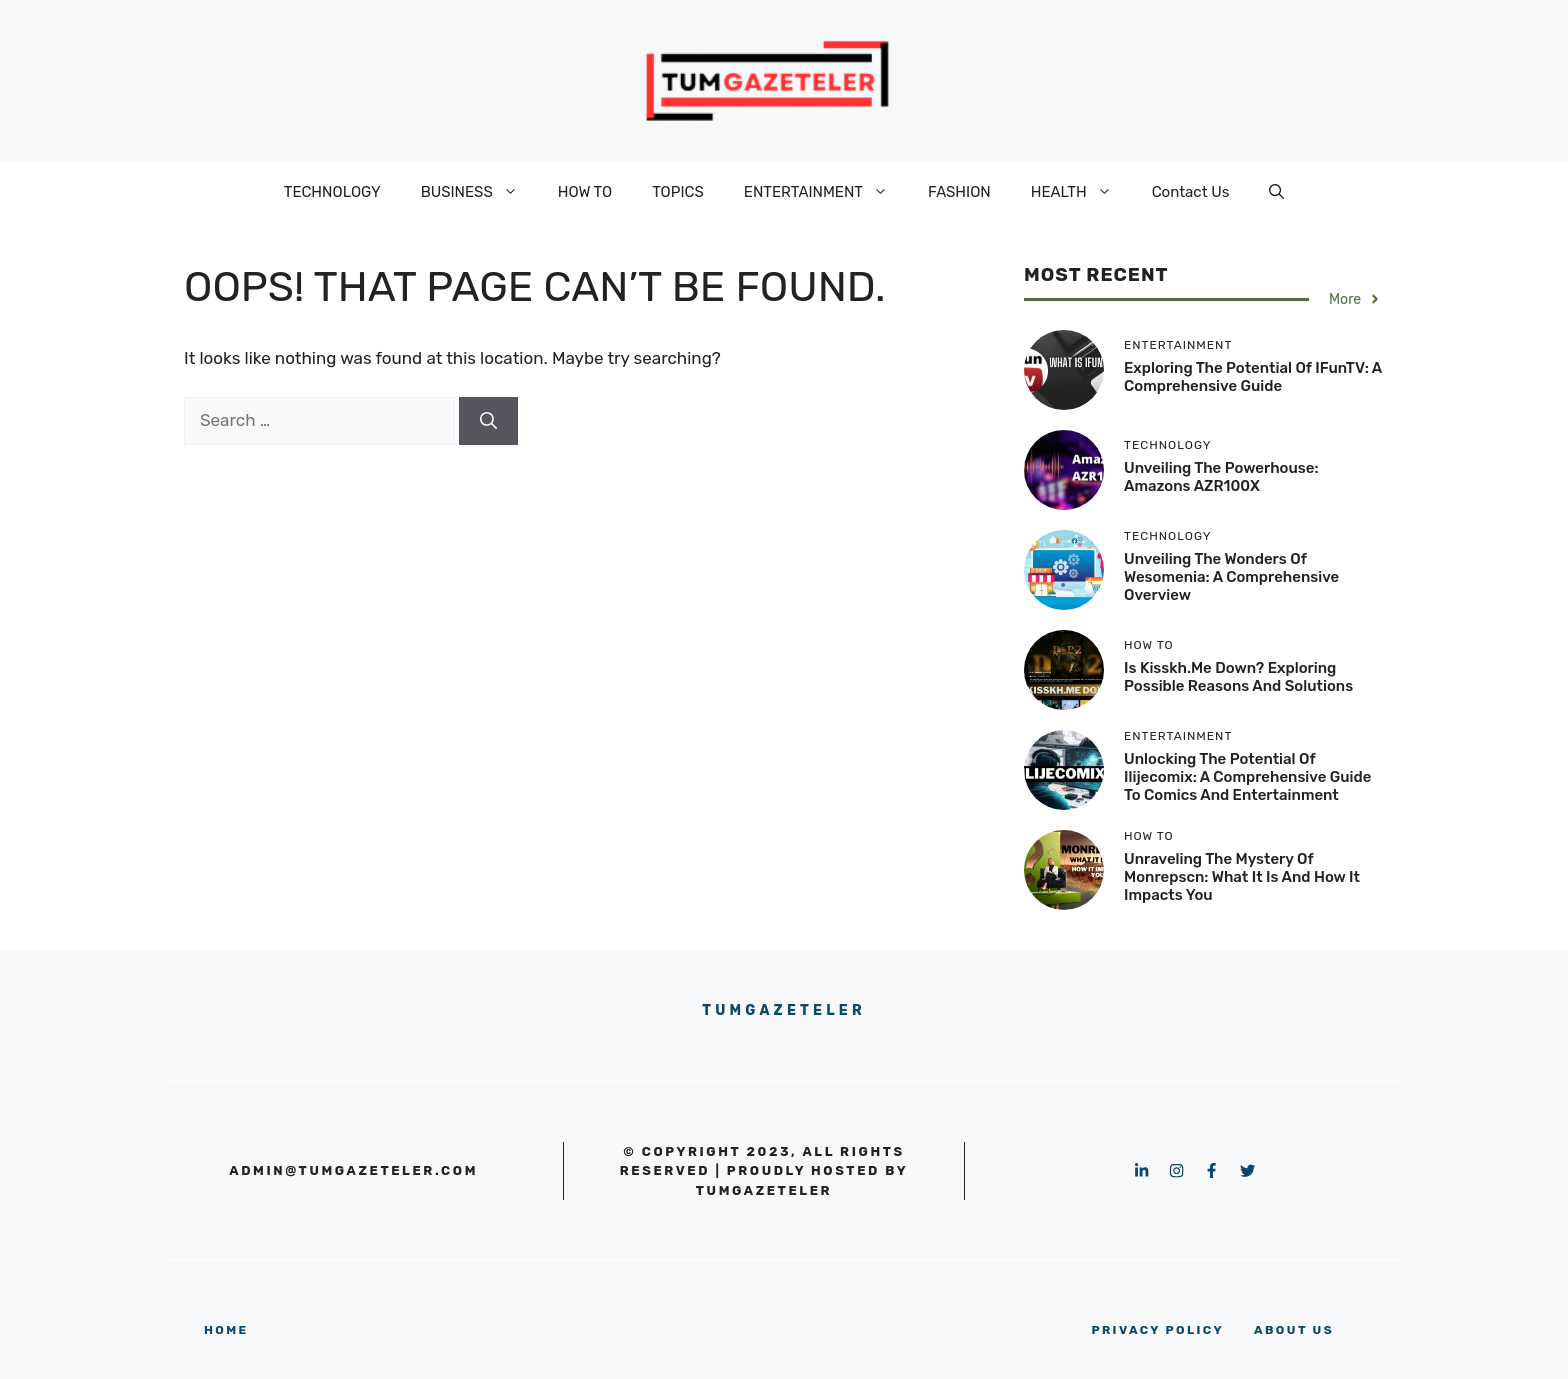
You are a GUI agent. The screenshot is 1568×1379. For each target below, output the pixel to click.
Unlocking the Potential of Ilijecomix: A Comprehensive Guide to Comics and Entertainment (1247, 777)
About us (1294, 1330)
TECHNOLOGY (332, 192)
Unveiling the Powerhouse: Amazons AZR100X (1221, 477)
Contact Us (1191, 192)
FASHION (959, 192)
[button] (1276, 192)
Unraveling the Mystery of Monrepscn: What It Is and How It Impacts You (1242, 877)
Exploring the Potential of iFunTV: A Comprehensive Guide (1253, 377)
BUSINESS (479, 192)
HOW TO (585, 192)
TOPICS (678, 192)
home (226, 1330)
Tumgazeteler (784, 1010)
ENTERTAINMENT (826, 192)
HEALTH (1081, 192)
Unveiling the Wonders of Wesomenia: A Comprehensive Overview (1231, 577)
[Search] (488, 421)
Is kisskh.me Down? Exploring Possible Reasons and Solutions (1238, 677)
